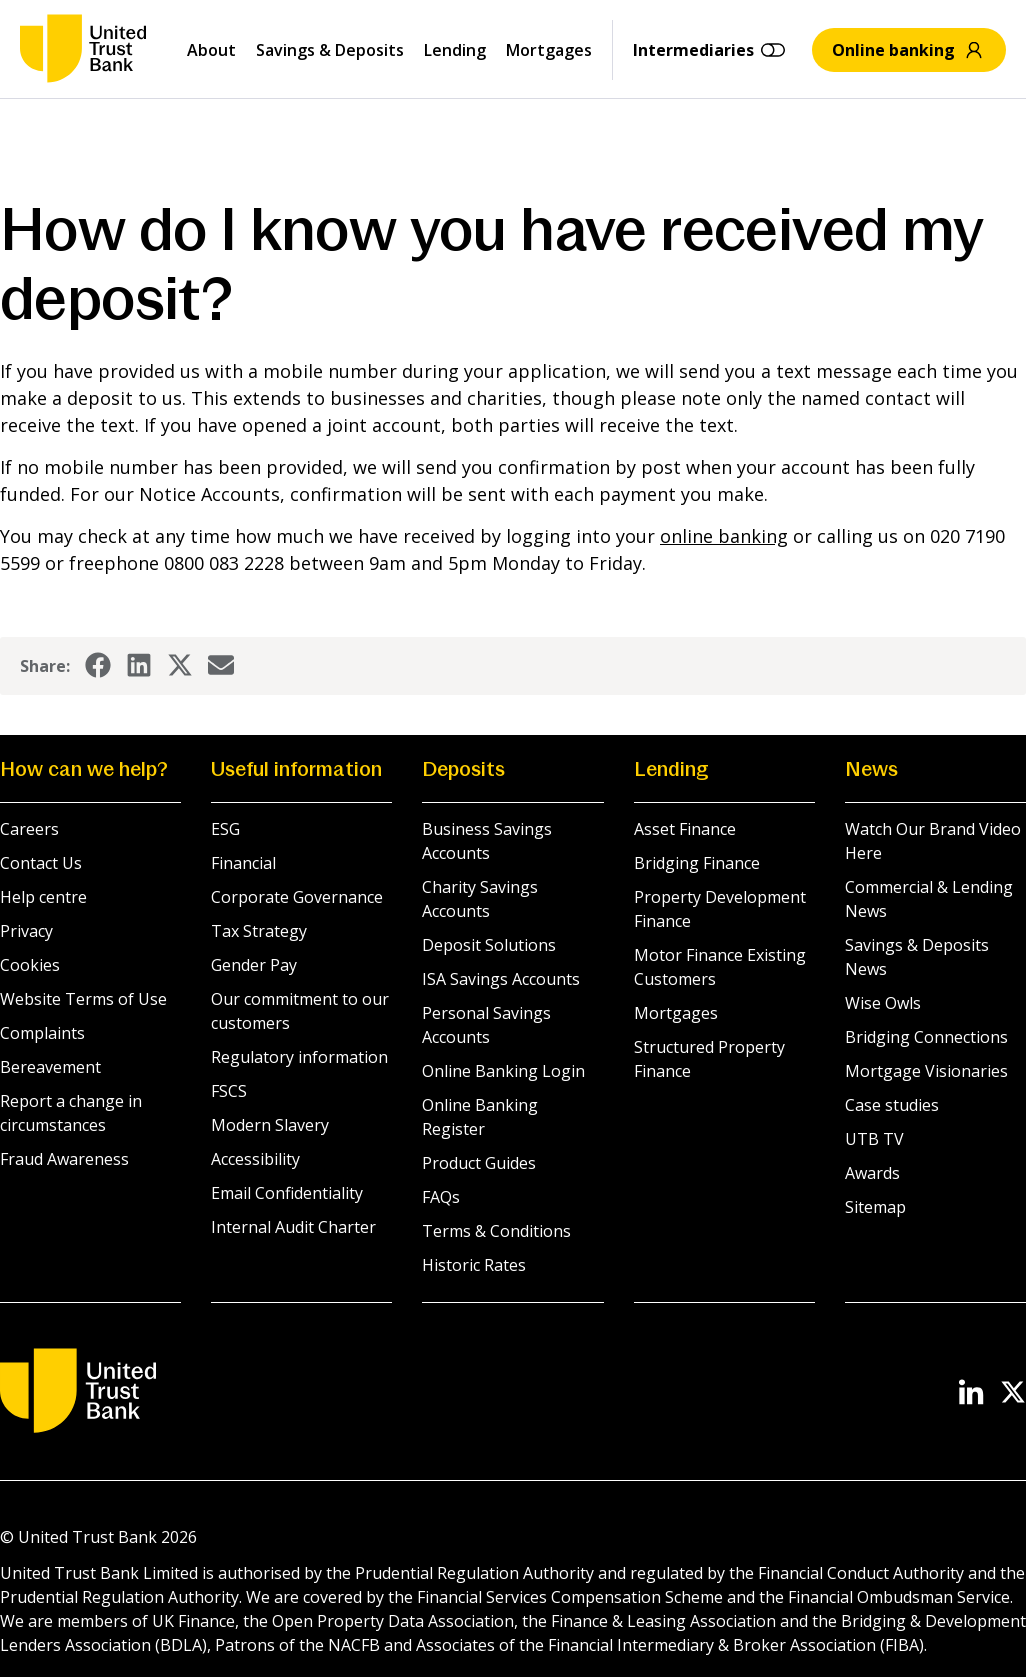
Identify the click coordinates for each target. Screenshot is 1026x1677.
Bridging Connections (926, 1037)
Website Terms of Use (83, 999)
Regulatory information (299, 1057)
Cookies (30, 965)
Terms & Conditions (496, 1231)
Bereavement (50, 1067)
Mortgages (549, 50)
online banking (724, 536)
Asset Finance (685, 829)
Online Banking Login (503, 1071)
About (211, 50)
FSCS (229, 1091)
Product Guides (479, 1163)
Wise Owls (883, 1003)
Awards (872, 1173)
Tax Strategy (259, 931)
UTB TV (874, 1139)
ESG (225, 829)
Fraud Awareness (64, 1159)
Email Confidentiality (287, 1193)
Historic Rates (474, 1265)
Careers (29, 829)
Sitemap (875, 1207)
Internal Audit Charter (293, 1227)
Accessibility (255, 1159)
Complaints (42, 1033)
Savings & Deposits (330, 50)
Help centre (43, 897)
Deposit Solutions (489, 945)
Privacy (26, 931)
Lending (455, 50)
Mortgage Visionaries (926, 1071)
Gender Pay (254, 965)
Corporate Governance (297, 897)
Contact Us (41, 863)
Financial (243, 863)
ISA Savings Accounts (501, 979)
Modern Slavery (270, 1125)
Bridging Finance (697, 863)
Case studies (892, 1105)
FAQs (441, 1197)
